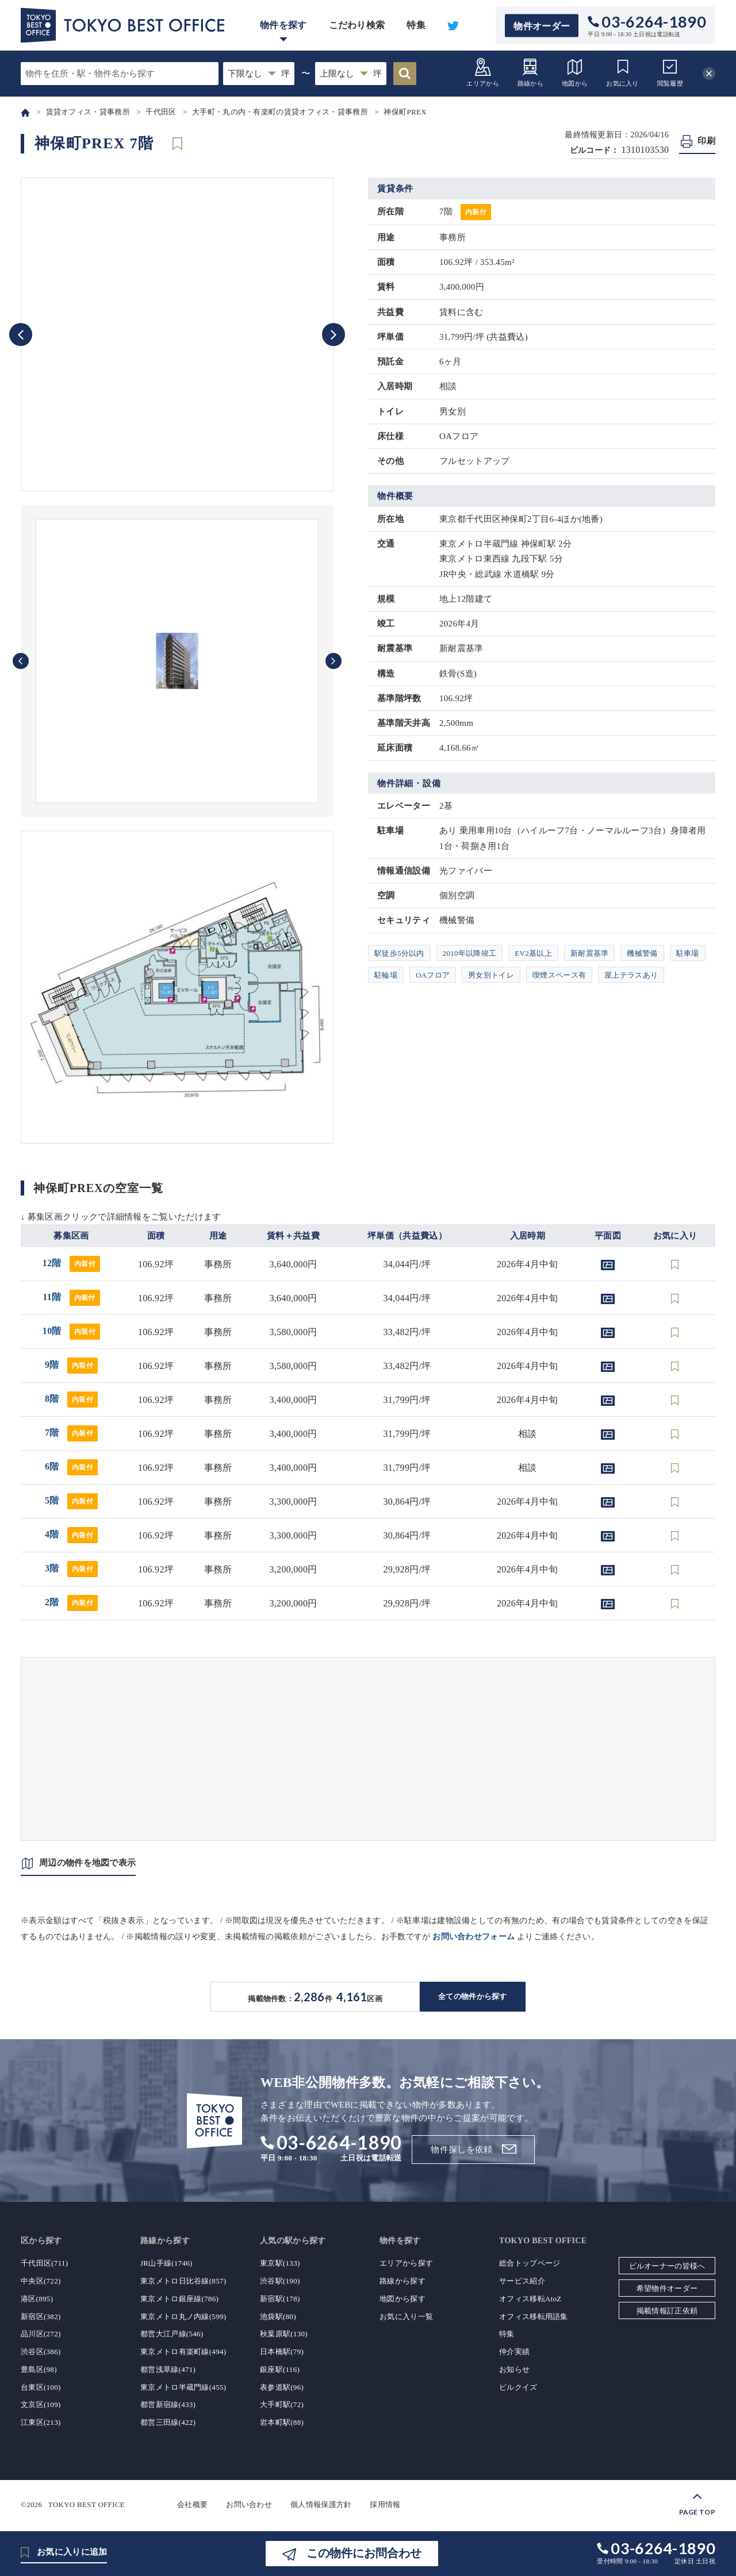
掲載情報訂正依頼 (667, 2310)
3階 (71, 1568)
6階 (71, 1466)
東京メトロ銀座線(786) (179, 2298)
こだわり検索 (357, 25)
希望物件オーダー (667, 2288)
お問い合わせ (249, 2504)
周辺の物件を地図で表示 (87, 1862)
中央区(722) (41, 2281)
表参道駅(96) (282, 2387)
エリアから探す (406, 2263)
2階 (71, 1602)
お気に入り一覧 (406, 2316)
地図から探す (402, 2298)
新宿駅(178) (280, 2298)
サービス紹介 (522, 2281)
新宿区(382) (41, 2316)
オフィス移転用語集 (533, 2316)
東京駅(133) (280, 2263)
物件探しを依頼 (461, 2149)
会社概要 (192, 2504)
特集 (416, 25)
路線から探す (402, 2281)
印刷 (706, 140)
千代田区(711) (44, 2263)
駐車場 (687, 953)
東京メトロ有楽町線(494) (183, 2351)
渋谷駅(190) (280, 2281)
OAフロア (433, 975)
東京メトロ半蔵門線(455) (183, 2387)
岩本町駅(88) (282, 2422)
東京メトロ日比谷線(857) (183, 2281)
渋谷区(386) (41, 2351)
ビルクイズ (518, 2387)
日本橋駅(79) (282, 2351)
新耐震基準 (589, 953)
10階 (71, 1331)
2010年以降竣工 (470, 953)
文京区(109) (41, 2404)
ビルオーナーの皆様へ (667, 2266)
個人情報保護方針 (320, 2504)
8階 (71, 1399)
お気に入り (622, 72)
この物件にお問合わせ (363, 2553)
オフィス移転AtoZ (530, 2298)
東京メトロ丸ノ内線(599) (183, 2316)
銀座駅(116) (280, 2369)
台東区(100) (41, 2387)
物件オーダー (541, 25)
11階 (71, 1297)
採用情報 (385, 2504)
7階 (71, 1432)
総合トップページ (529, 2263)
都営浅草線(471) (167, 2369)
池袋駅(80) (278, 2316)
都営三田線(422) (167, 2422)
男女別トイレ (491, 975)
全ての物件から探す (472, 1996)
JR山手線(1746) (166, 2263)
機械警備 (642, 953)
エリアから (482, 72)
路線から (530, 72)
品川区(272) (41, 2333)
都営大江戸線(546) (171, 2333)
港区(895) (37, 2298)
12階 (71, 1263)
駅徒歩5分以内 (399, 953)
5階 (71, 1500)
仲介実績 (514, 2351)
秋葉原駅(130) (284, 2333)
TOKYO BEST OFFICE (86, 2504)
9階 (71, 1365)
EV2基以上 (533, 953)
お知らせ (514, 2369)
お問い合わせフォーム (473, 1936)
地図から (575, 72)
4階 (71, 1534)
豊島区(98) (39, 2369)
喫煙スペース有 (559, 975)
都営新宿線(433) (167, 2404)
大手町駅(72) (282, 2404)
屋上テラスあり (631, 975)
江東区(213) (41, 2422)
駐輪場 (385, 975)
